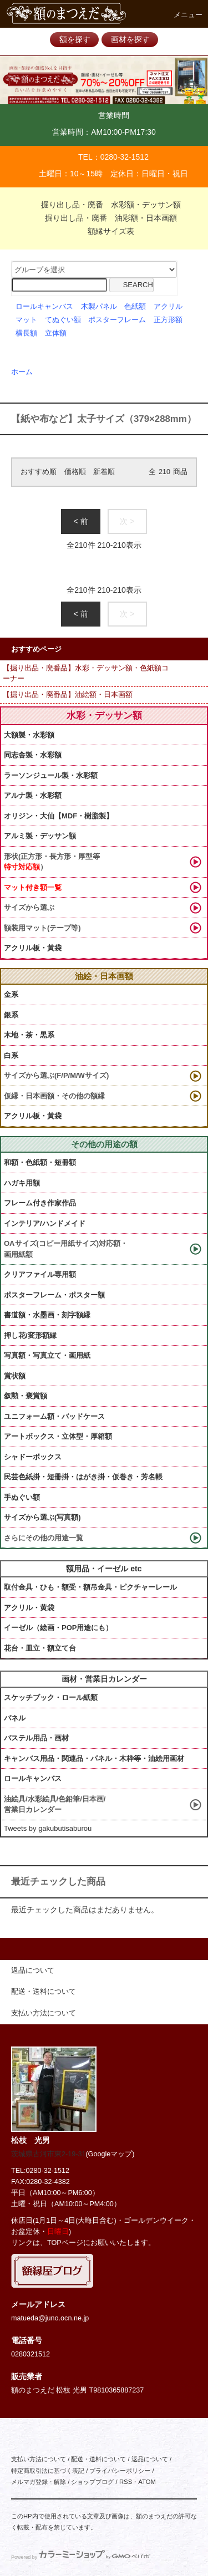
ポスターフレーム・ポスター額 (54, 1295)
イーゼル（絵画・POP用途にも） (58, 1627)
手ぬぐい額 (22, 1497)
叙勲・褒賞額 (25, 1396)
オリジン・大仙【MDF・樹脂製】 (58, 816)
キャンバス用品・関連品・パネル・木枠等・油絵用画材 (94, 1758)
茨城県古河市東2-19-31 (48, 2154)
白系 (11, 1055)
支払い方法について (38, 2459)
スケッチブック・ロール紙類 (51, 1697)
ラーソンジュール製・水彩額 (51, 775)
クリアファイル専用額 (40, 1274)
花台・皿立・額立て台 (40, 1648)
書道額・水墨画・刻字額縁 (47, 1315)
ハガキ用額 (22, 1183)
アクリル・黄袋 (29, 1607)
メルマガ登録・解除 (38, 2481)
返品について (149, 2459)
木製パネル (99, 306)
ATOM (147, 2481)
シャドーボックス (33, 1457)
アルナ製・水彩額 (33, 795)
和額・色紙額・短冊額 (40, 1162)
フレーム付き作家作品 (40, 1203)
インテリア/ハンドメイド (44, 1223)
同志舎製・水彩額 (33, 755)
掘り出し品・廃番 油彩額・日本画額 (104, 217)
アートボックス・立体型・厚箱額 (58, 1436)
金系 (11, 994)
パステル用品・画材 (36, 1738)
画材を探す (130, 39)
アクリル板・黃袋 (33, 948)
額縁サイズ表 (104, 231)
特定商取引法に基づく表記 (47, 2470)
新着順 (104, 472)
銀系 (11, 1015)
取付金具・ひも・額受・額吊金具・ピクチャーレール (90, 1587)
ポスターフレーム (117, 320)
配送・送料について (98, 2459)
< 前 (80, 521)
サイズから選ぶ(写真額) (42, 1517)
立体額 (56, 333)
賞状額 (15, 1376)
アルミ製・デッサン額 (40, 836)
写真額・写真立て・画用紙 (47, 1355)
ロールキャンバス (44, 306)
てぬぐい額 (63, 320)
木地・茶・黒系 (29, 1035)
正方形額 (168, 320)
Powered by (80, 2557)
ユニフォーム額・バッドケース (54, 1416)
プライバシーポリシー (119, 2470)
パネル (15, 1718)
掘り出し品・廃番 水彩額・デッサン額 (104, 204)
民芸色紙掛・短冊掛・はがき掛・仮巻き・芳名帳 (83, 1477)
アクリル (168, 306)
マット (26, 320)
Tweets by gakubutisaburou (48, 1828)
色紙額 (135, 306)
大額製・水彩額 (29, 735)
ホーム (22, 372)
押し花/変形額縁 (30, 1335)
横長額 (26, 333)
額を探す (74, 39)
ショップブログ (92, 2481)
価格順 (75, 472)
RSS (125, 2481)
